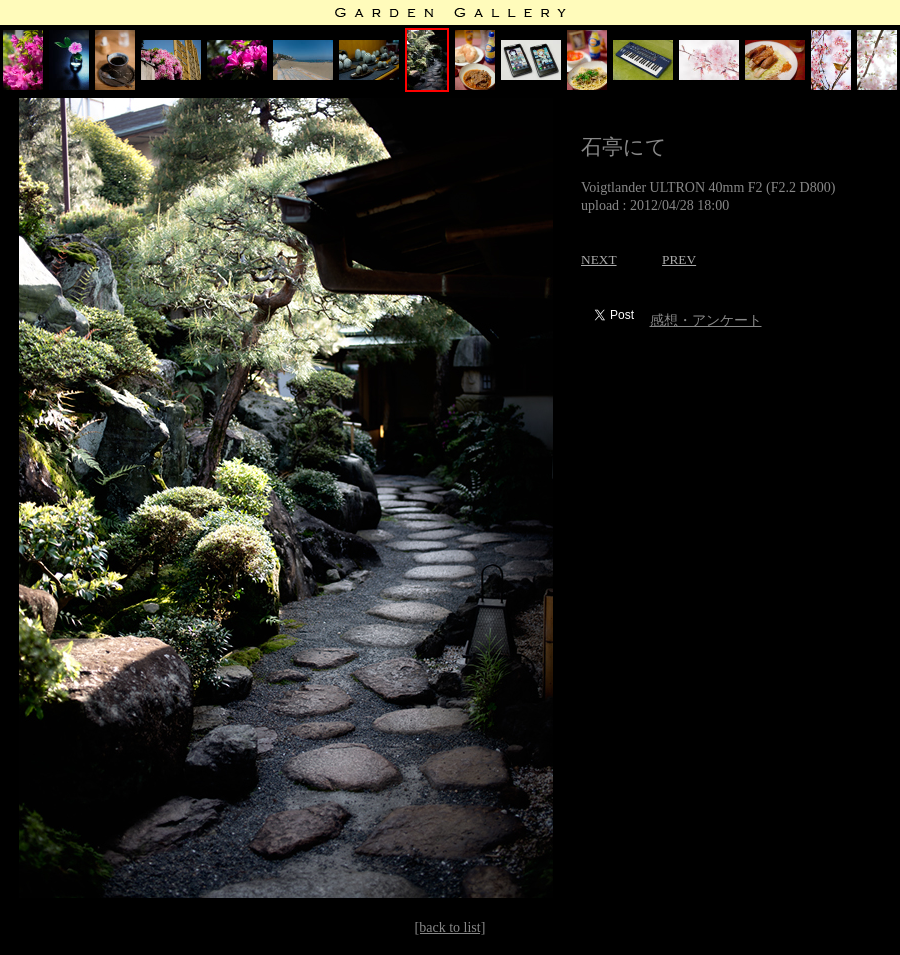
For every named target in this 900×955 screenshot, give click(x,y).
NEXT (599, 259)
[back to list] (450, 927)
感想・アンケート (706, 320)
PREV (679, 259)
